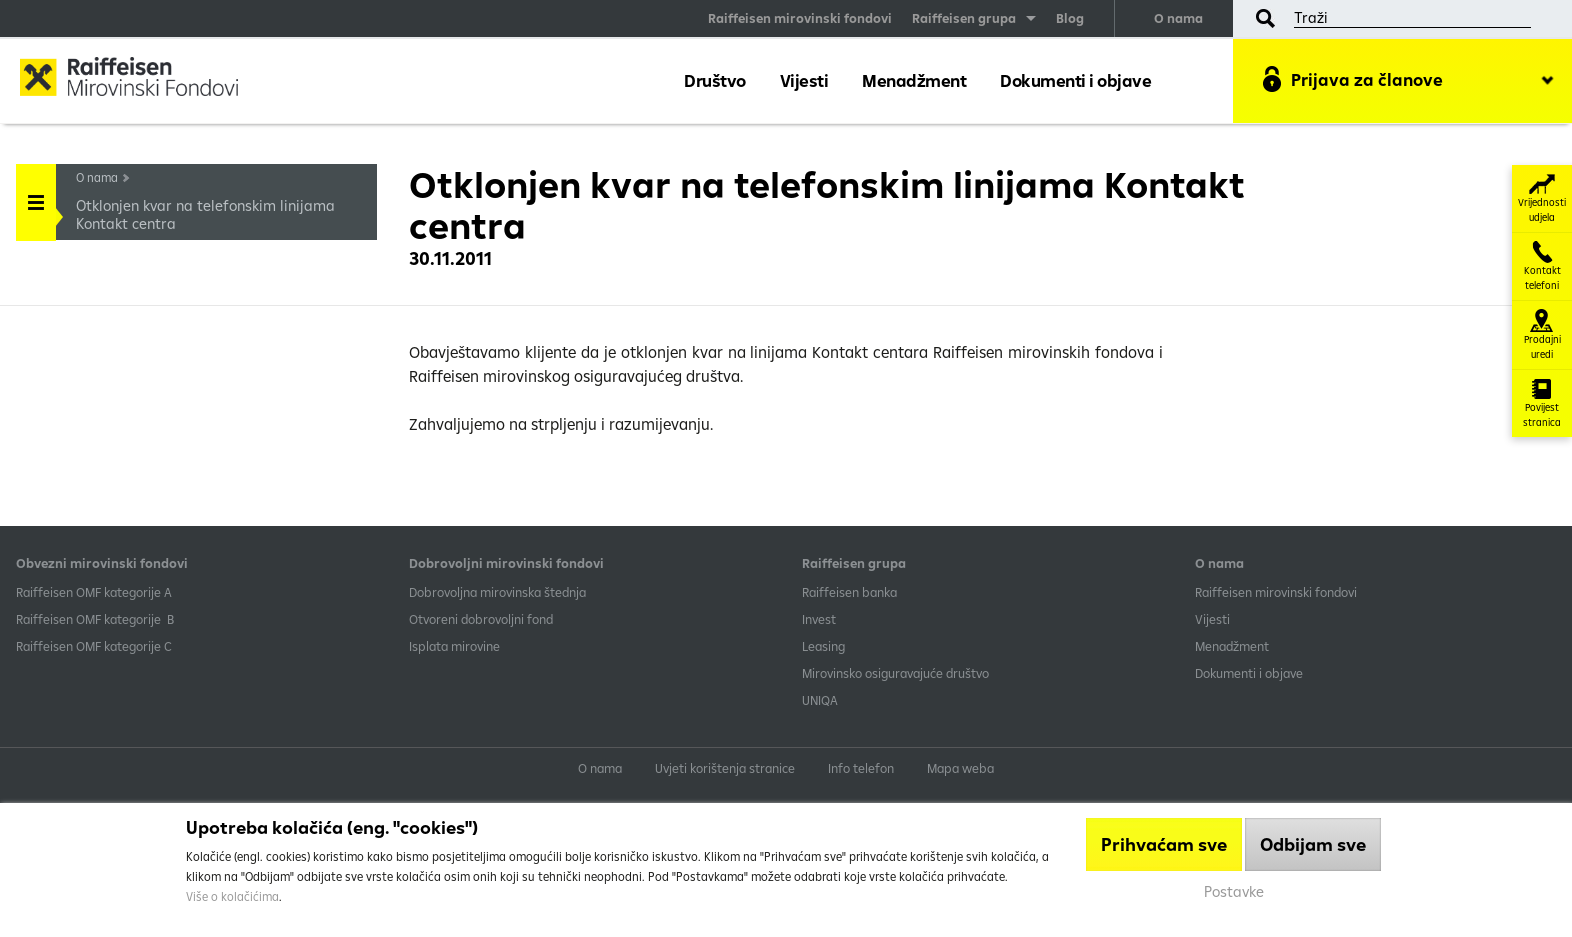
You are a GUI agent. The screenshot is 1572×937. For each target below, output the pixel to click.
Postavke (1234, 891)
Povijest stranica (1542, 403)
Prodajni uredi (1542, 335)
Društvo (715, 80)
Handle (36, 195)
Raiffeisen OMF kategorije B (95, 619)
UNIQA (820, 700)
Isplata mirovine (454, 646)
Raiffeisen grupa (964, 18)
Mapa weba (960, 768)
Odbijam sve (1313, 844)
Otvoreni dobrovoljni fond (481, 619)
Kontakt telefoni (1542, 266)
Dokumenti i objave (1075, 80)
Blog (1070, 18)
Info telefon (861, 768)
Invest (819, 619)
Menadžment (914, 80)
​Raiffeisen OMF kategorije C (94, 646)
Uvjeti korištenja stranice (725, 768)
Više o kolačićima (232, 896)
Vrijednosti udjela (1542, 198)
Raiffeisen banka (849, 592)
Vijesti (804, 80)
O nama (1178, 18)
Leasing (823, 646)
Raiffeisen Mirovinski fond (145, 79)
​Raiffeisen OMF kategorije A (94, 592)
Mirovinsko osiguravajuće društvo (897, 673)
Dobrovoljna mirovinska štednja (497, 592)
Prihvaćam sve (1164, 844)
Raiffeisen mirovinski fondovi (800, 18)
